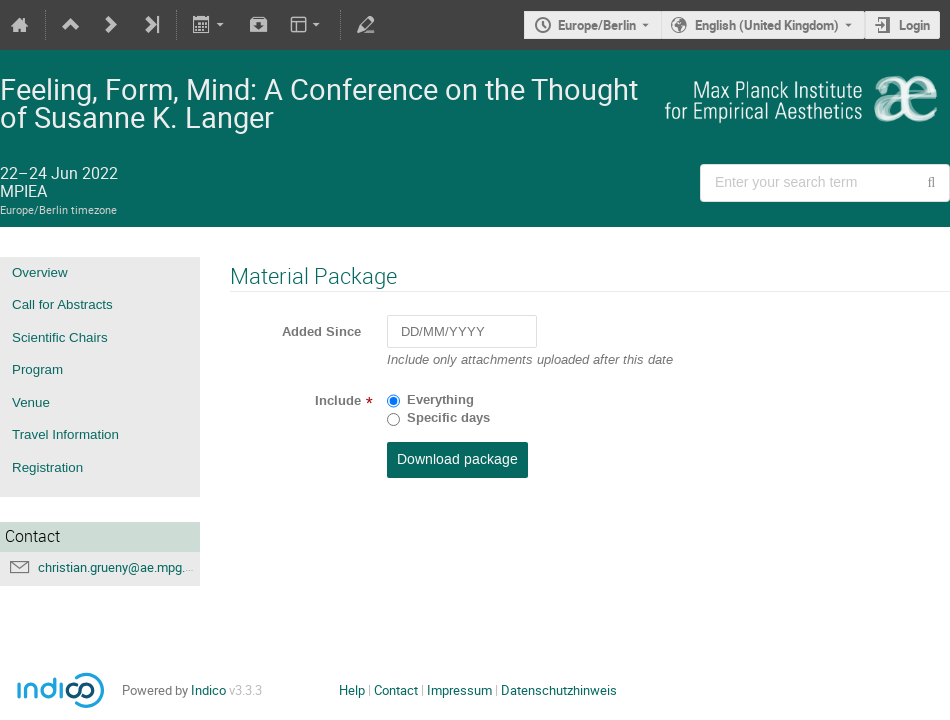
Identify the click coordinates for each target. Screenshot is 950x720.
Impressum (459, 690)
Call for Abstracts (62, 304)
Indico (208, 690)
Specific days (448, 418)
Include (338, 401)
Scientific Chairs (60, 337)
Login (914, 25)
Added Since (321, 332)
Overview (40, 272)
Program (37, 369)
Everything (440, 400)
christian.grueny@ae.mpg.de (118, 567)
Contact (396, 690)
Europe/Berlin (597, 25)
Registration (47, 467)
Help (352, 690)
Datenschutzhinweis (559, 690)
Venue (31, 402)
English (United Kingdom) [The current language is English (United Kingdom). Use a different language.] (767, 25)
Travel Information (65, 434)
